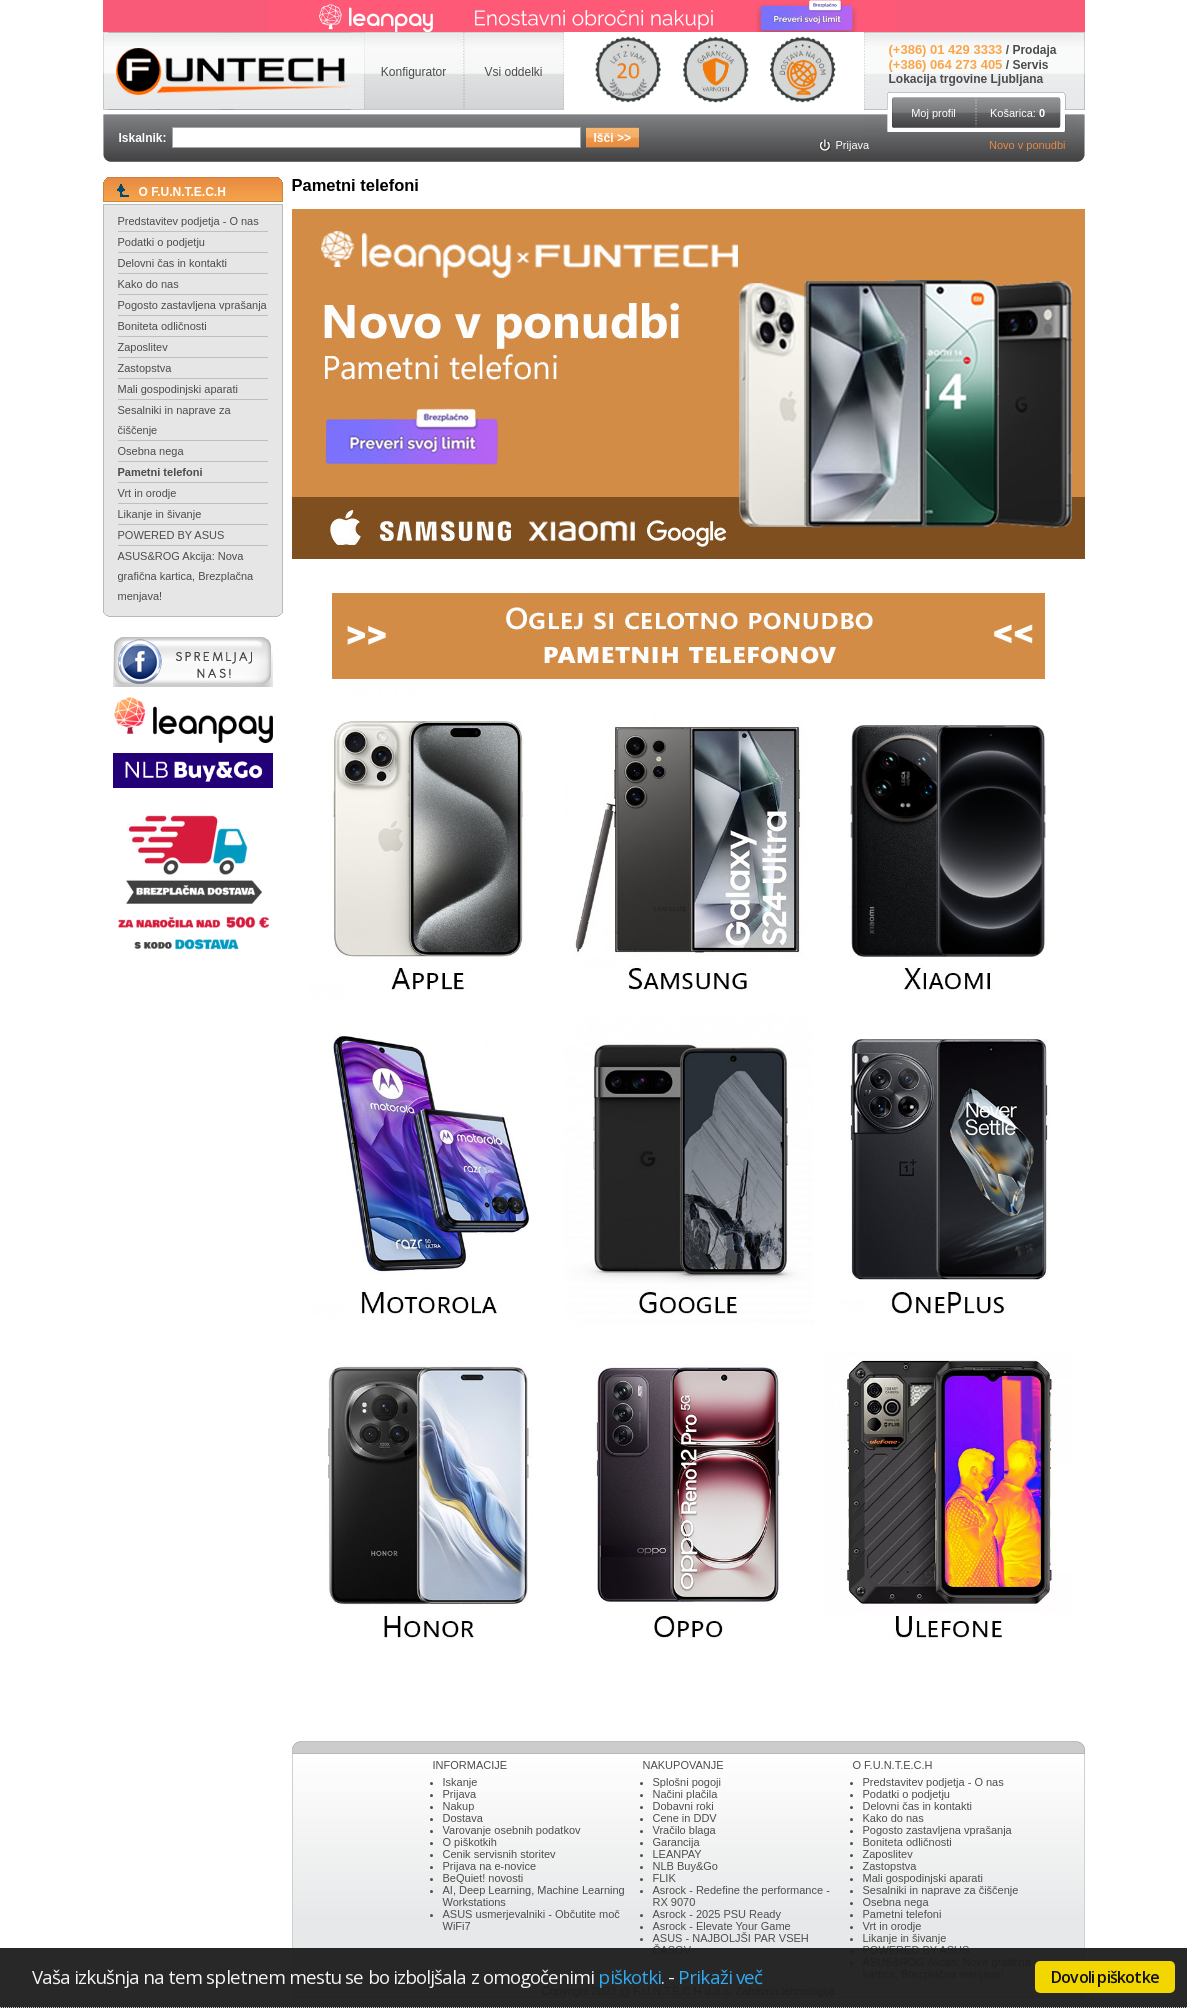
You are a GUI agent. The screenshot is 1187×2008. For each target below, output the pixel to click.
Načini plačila (685, 1794)
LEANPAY (677, 1854)
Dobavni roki (683, 1806)
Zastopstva (145, 368)
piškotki (629, 1976)
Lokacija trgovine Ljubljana (966, 79)
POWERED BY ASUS (171, 535)
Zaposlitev (143, 347)
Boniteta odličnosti (162, 326)
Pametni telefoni (160, 472)
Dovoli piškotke (1105, 1977)
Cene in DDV (685, 1818)
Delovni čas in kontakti (172, 263)
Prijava (460, 1794)
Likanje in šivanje (160, 514)
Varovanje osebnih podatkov (512, 1830)
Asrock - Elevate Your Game (722, 1926)
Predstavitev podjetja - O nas (188, 221)
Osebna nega (151, 451)
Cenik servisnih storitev (499, 1854)
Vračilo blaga (684, 1830)
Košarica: (1017, 113)
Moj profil (933, 113)
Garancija (676, 1842)
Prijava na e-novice (490, 1866)
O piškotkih (470, 1842)
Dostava (463, 1818)
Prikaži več (720, 1976)
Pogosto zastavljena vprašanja (192, 305)
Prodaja (1034, 50)
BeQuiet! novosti (483, 1878)
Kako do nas (148, 284)
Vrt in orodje (147, 493)
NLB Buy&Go (685, 1866)
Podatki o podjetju (161, 242)
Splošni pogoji (687, 1782)
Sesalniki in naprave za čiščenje (174, 420)
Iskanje (460, 1782)
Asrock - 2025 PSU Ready (717, 1914)
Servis (1030, 65)
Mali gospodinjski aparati (178, 389)
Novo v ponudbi (1027, 145)
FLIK (664, 1878)
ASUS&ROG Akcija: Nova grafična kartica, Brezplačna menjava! (186, 576)
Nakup (459, 1806)
